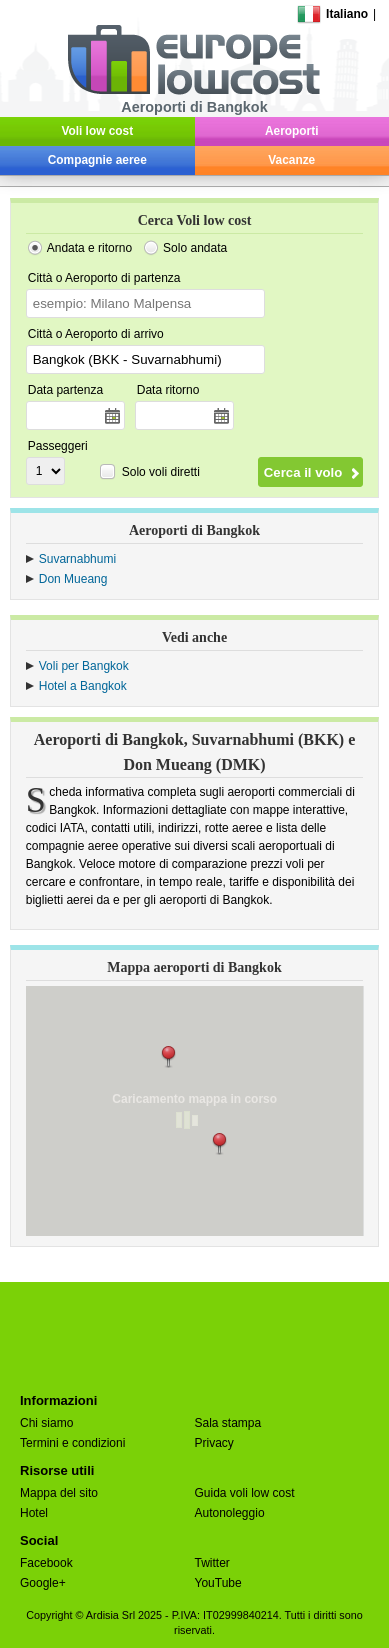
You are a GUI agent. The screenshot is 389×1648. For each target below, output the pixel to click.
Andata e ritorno (89, 248)
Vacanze (291, 160)
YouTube (218, 1583)
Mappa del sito (59, 1493)
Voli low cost (97, 131)
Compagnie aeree (97, 160)
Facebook (46, 1563)
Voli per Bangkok (84, 666)
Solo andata (195, 248)
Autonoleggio (230, 1513)
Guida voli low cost (245, 1493)
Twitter (212, 1563)
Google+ (43, 1583)
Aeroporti (291, 131)
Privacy (214, 1443)
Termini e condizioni (72, 1443)
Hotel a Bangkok (83, 686)
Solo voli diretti (161, 472)
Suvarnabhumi (77, 559)
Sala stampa (228, 1423)
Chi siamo (46, 1423)
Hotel (34, 1513)
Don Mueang (73, 579)
